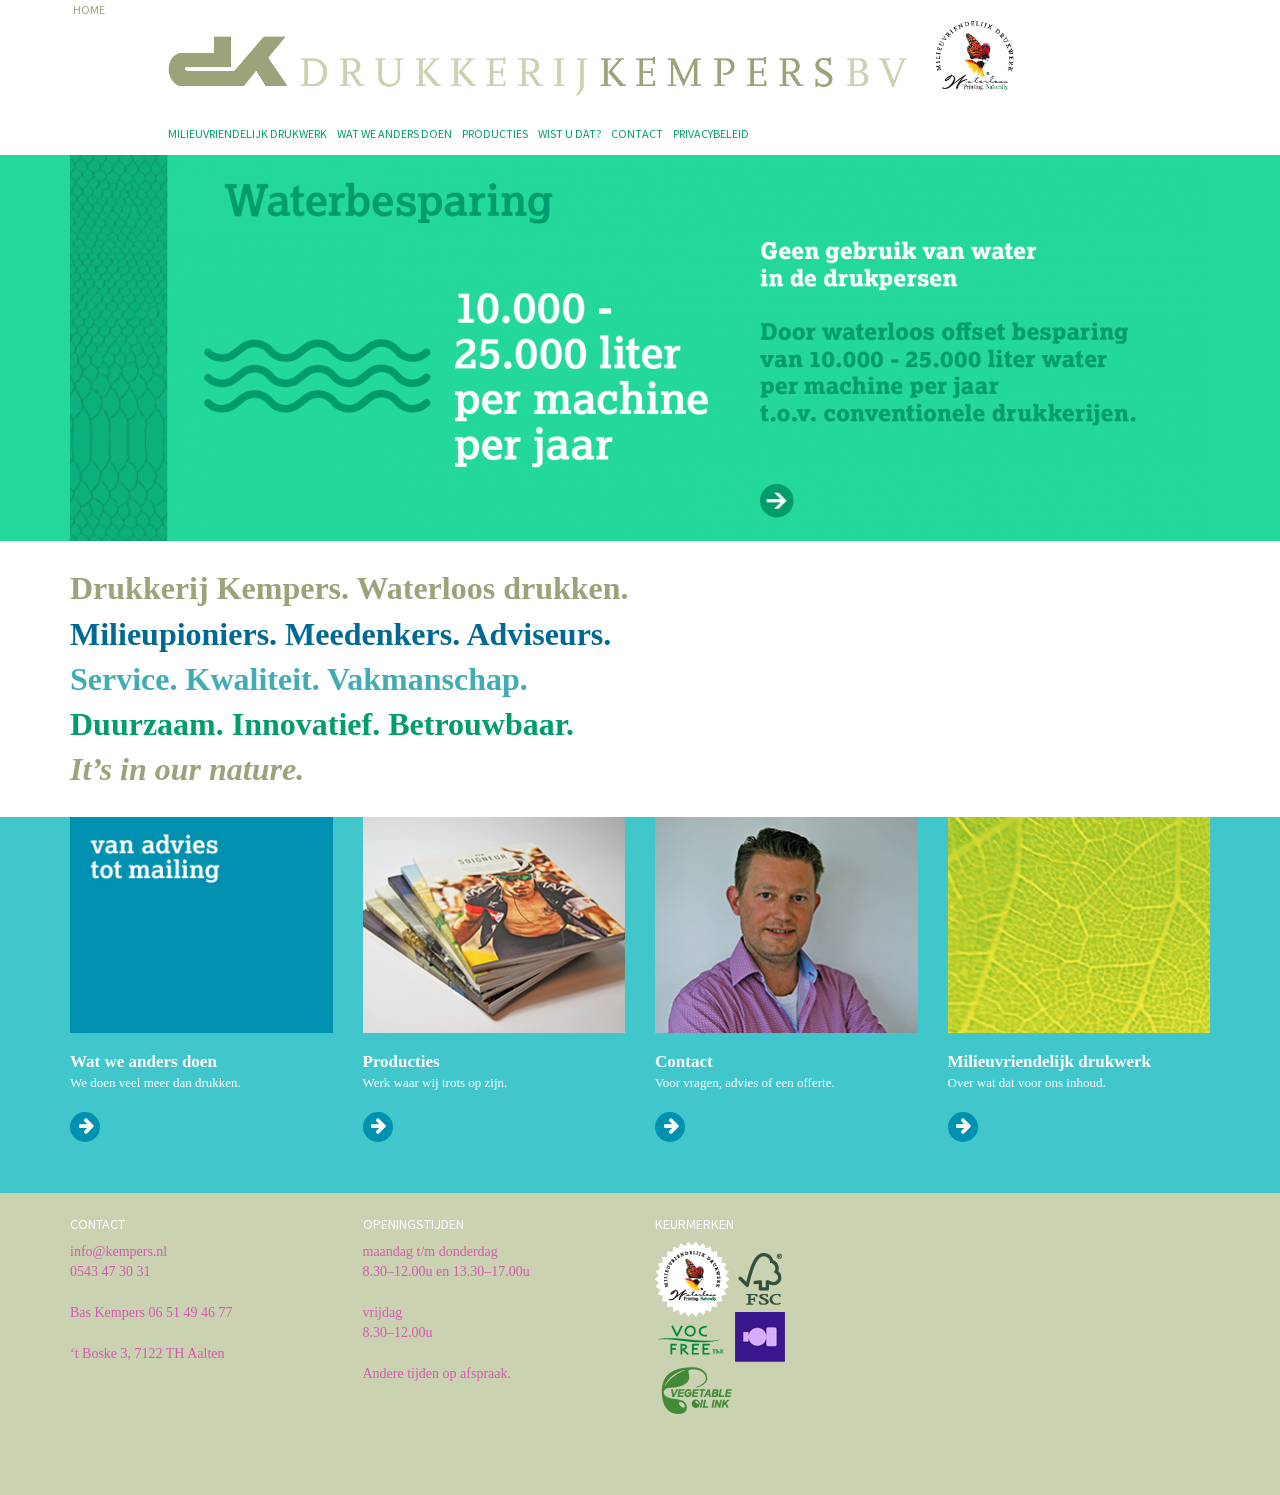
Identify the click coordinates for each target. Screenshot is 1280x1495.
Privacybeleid (711, 133)
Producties (495, 133)
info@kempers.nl (118, 1251)
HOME (89, 9)
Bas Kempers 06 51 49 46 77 (151, 1312)
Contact (637, 133)
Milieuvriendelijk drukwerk (247, 133)
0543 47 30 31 (110, 1271)
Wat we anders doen (394, 133)
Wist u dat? (569, 133)
